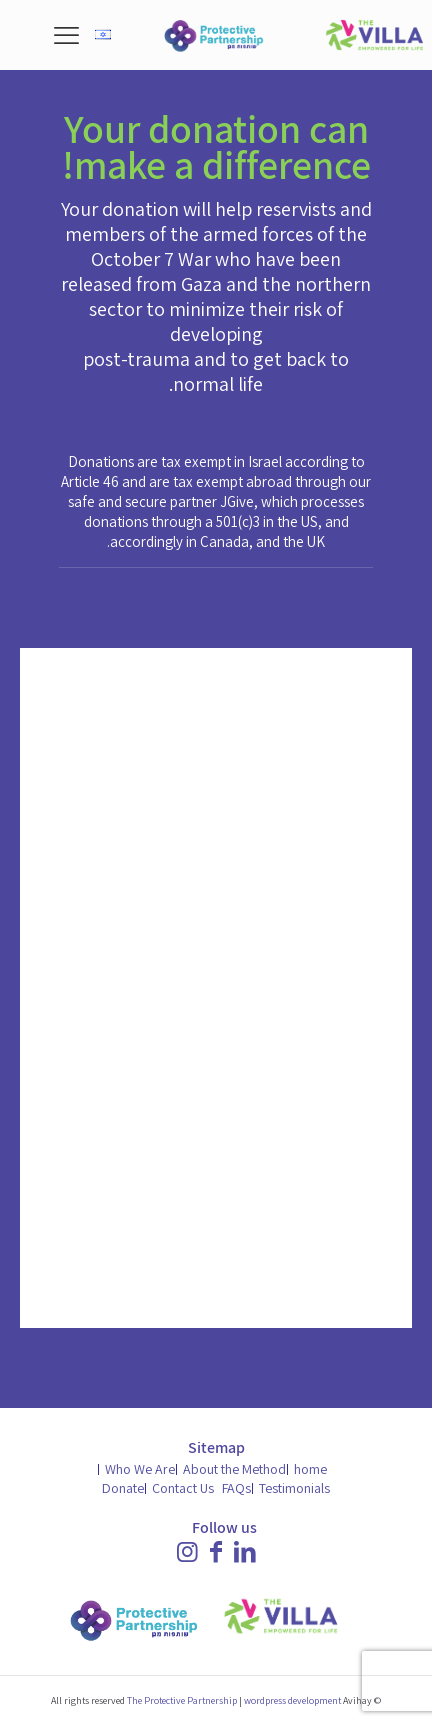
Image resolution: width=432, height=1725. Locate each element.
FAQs (236, 1488)
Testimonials (294, 1488)
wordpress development (292, 1700)
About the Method (234, 1469)
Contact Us (183, 1488)
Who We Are (140, 1469)
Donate (123, 1488)
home (310, 1469)
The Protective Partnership (182, 1700)
